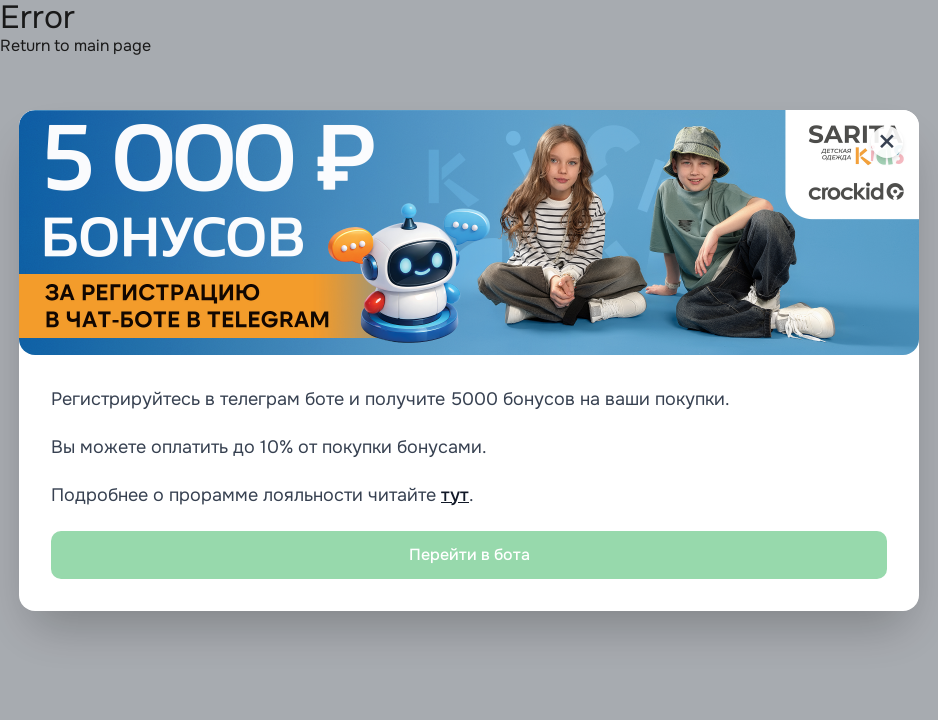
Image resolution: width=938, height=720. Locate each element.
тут (455, 495)
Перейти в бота (469, 554)
